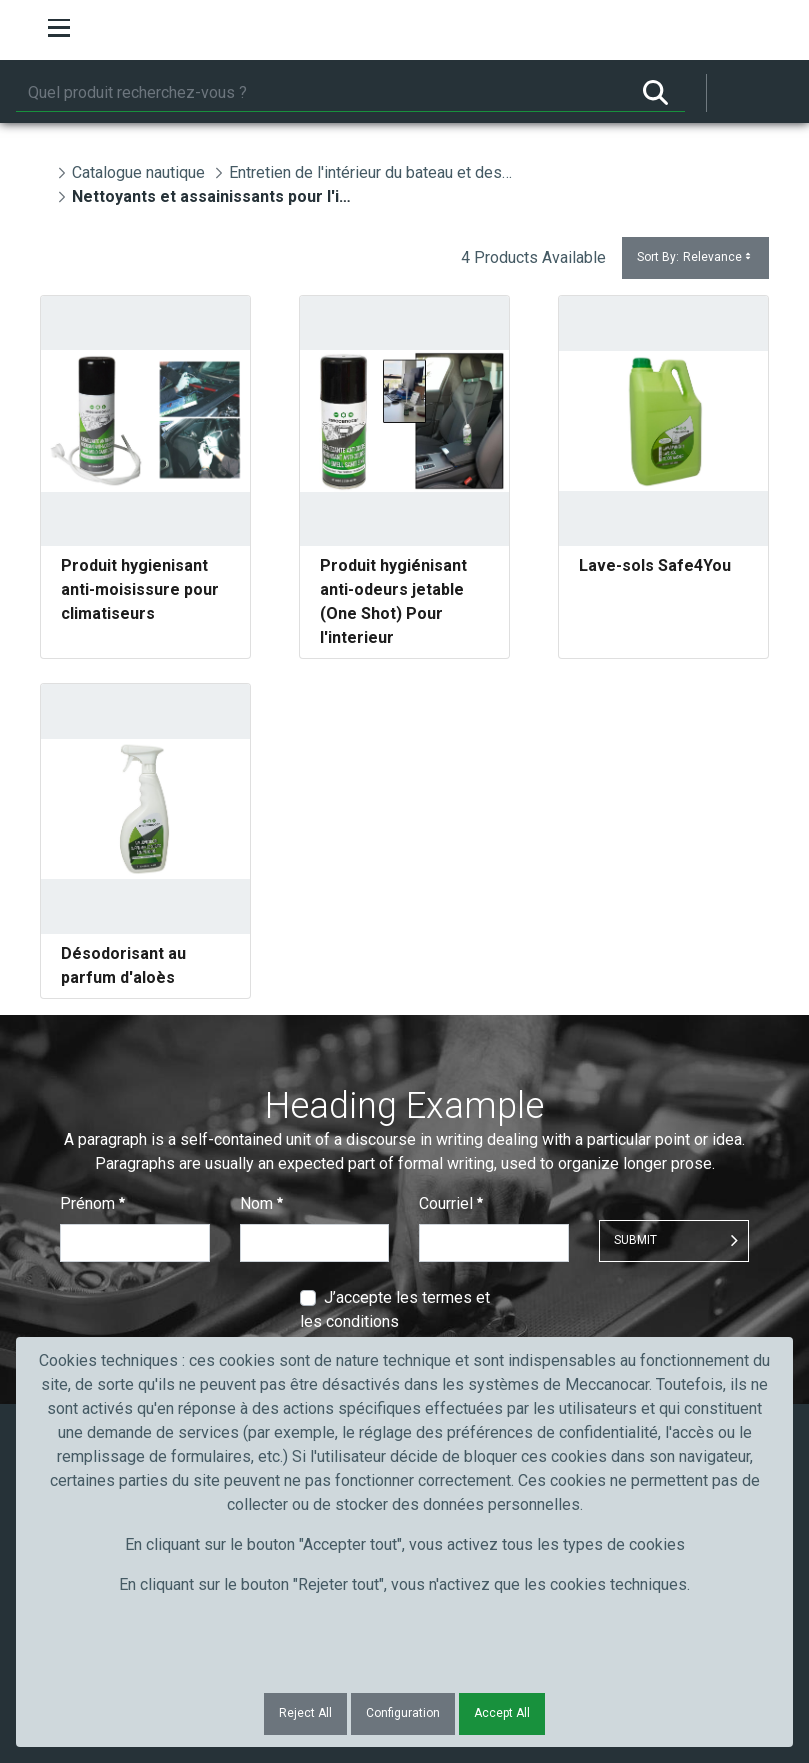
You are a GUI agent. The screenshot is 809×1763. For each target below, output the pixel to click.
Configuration (403, 1713)
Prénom (92, 1203)
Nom (261, 1203)
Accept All (502, 1713)
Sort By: (695, 257)
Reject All (305, 1713)
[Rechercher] (321, 93)
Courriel (451, 1203)
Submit (635, 1240)
